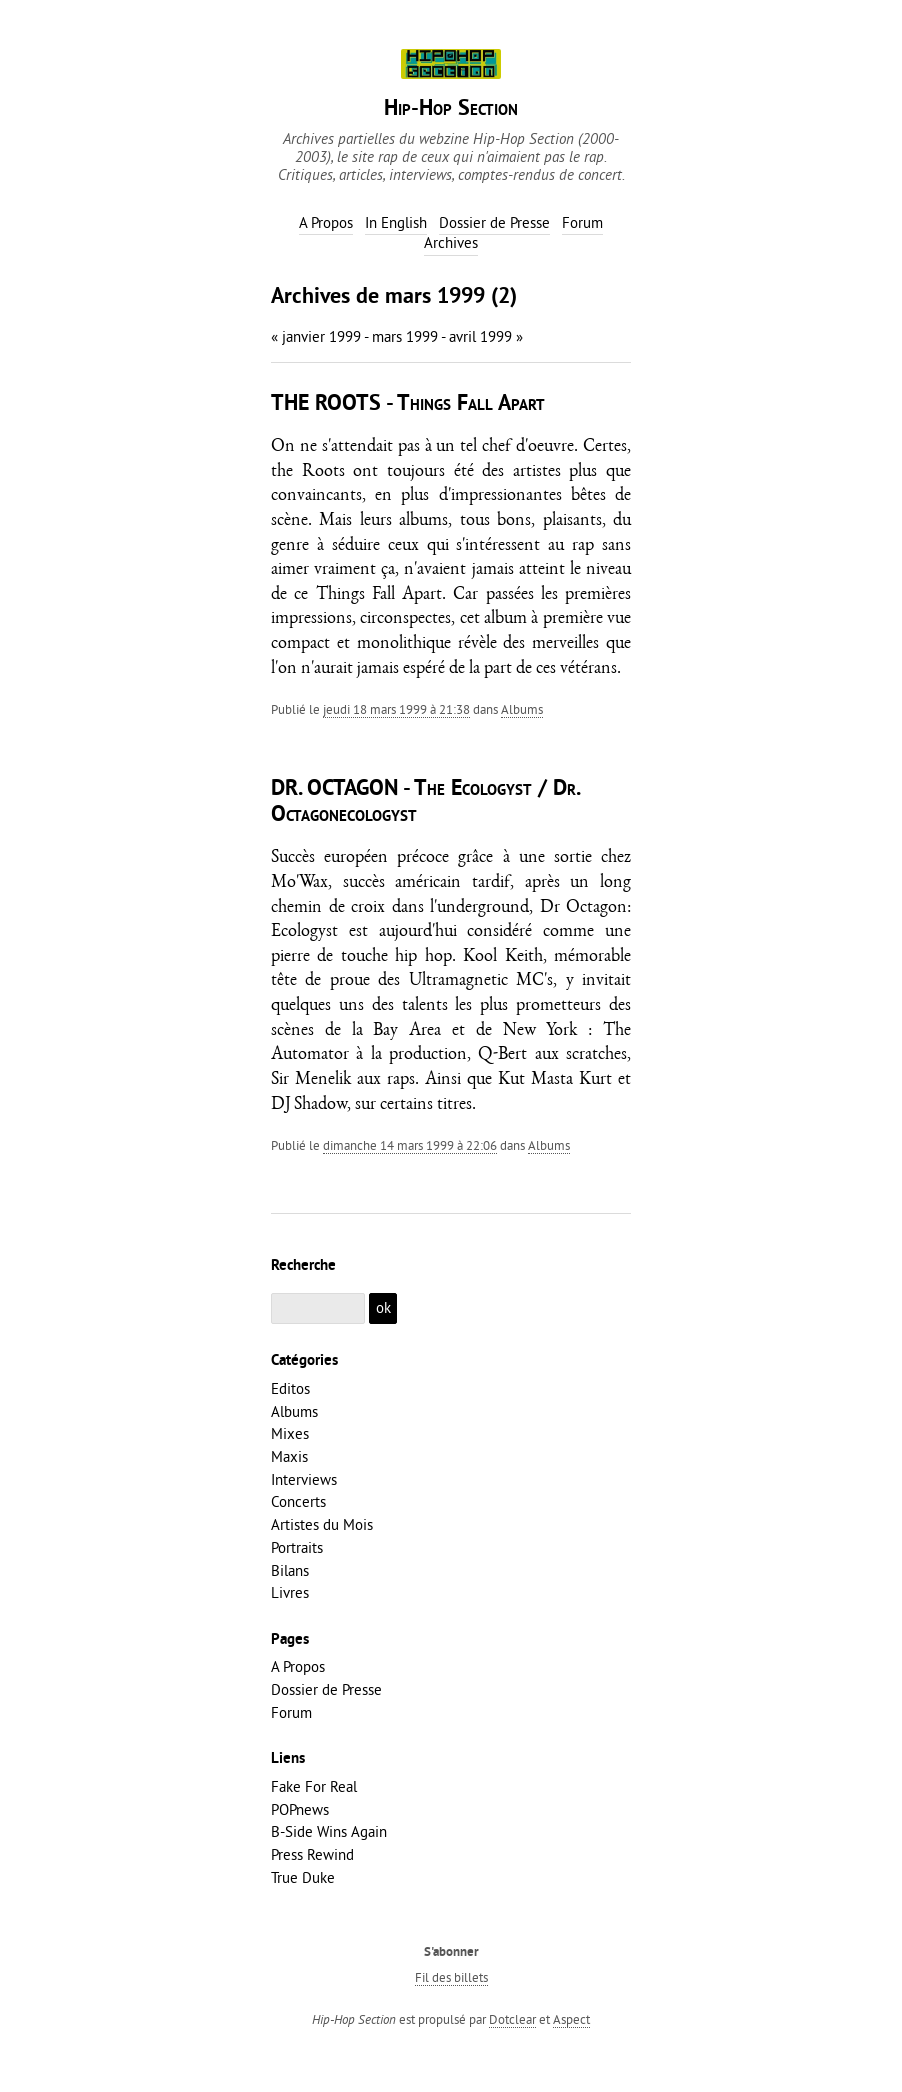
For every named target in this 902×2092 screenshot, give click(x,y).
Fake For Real (314, 1786)
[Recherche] (318, 1308)
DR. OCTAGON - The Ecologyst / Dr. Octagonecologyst (425, 802)
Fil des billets (451, 1977)
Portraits (297, 1547)
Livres (290, 1592)
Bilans (290, 1570)
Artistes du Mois (322, 1524)
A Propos (298, 1666)
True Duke (303, 1877)
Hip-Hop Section (451, 109)
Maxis (289, 1456)
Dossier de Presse (326, 1689)
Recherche (303, 1266)
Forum (291, 1712)
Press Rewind (312, 1854)
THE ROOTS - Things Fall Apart (408, 404)
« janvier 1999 (316, 336)
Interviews (304, 1479)
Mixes (290, 1433)
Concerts (298, 1501)
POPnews (300, 1809)
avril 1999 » (486, 336)
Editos (290, 1388)
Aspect (571, 2019)
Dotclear (512, 2019)
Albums (522, 709)
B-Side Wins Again (329, 1831)
